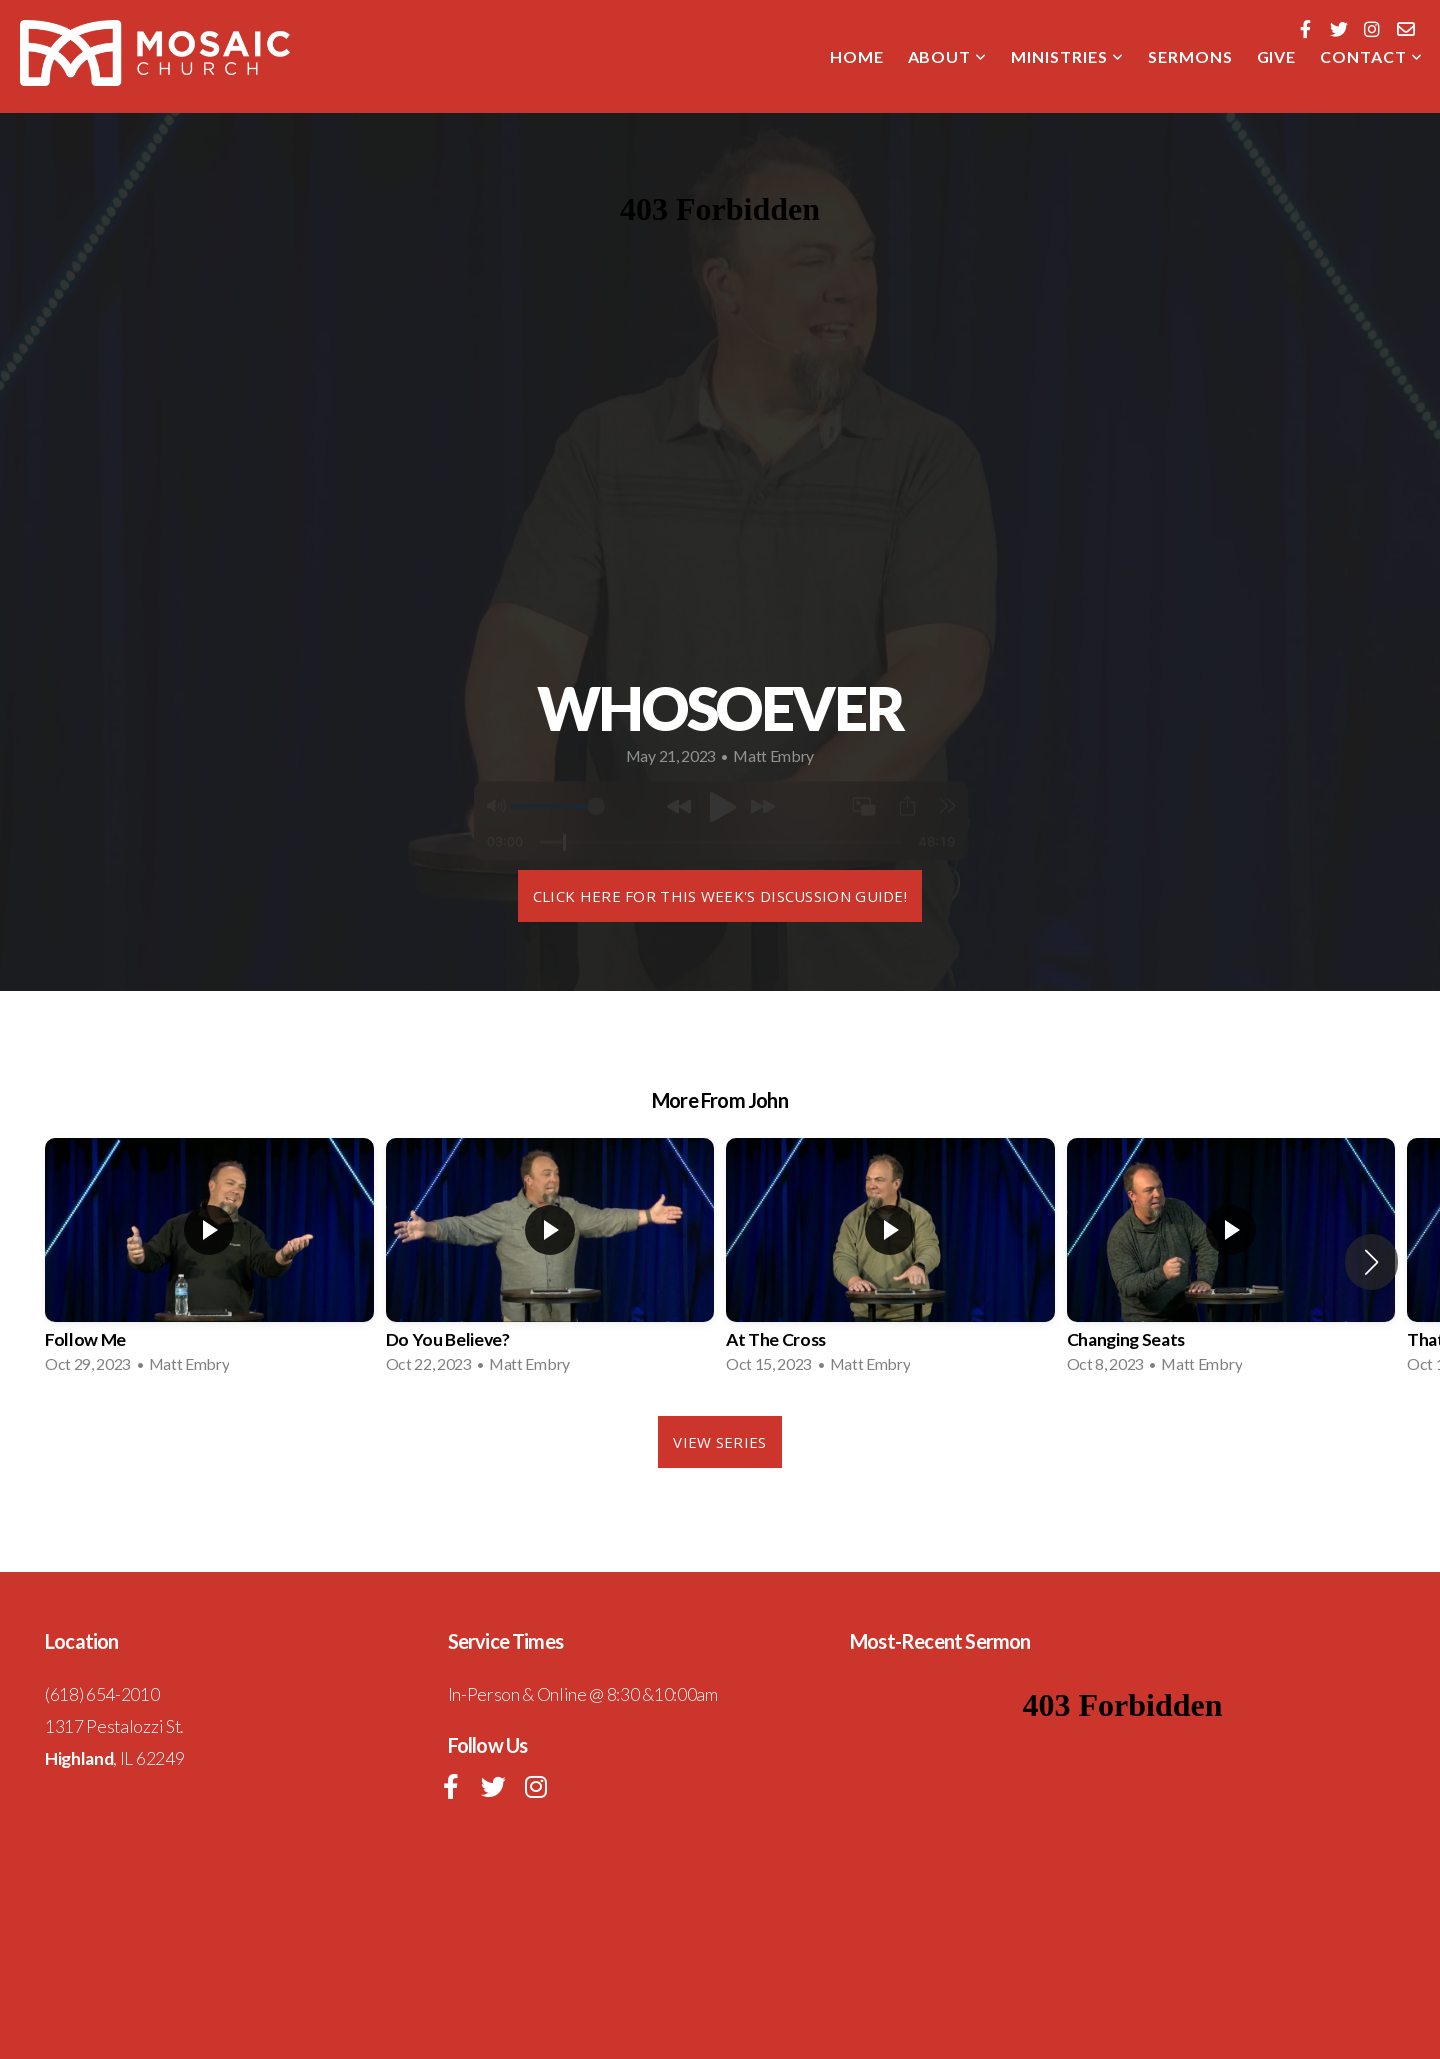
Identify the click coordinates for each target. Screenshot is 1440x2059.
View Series (719, 1442)
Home (857, 56)
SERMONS (1190, 56)
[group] (209, 1262)
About (948, 56)
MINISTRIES (1067, 56)
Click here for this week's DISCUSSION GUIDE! (720, 896)
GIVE (1277, 56)
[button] (1371, 1262)
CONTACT (1371, 56)
